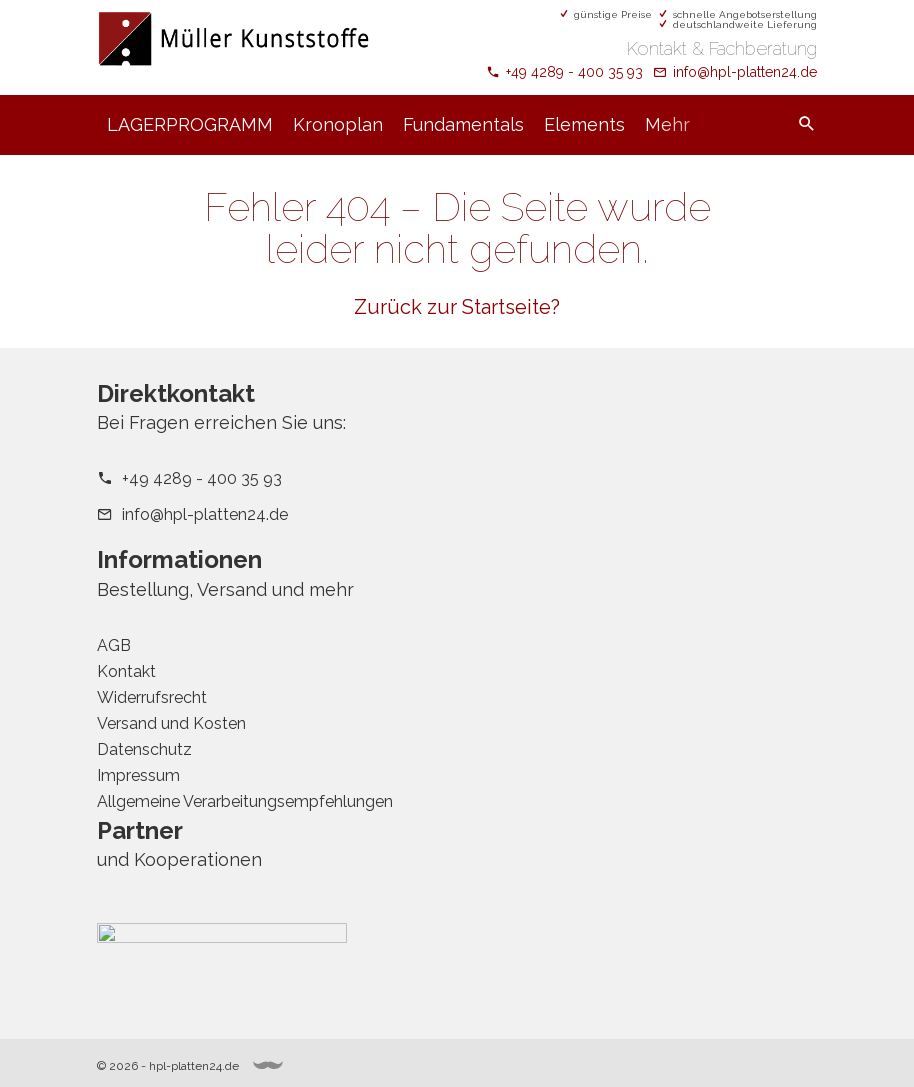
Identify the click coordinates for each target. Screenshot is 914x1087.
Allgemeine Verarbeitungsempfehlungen (245, 801)
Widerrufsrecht (152, 697)
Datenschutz (144, 749)
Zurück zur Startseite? (457, 307)
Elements (584, 124)
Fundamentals (463, 124)
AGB (114, 645)
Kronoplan (338, 124)
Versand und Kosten (171, 723)
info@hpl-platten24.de (745, 72)
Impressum (138, 775)
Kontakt (126, 671)
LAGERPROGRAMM (190, 124)
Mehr (667, 124)
